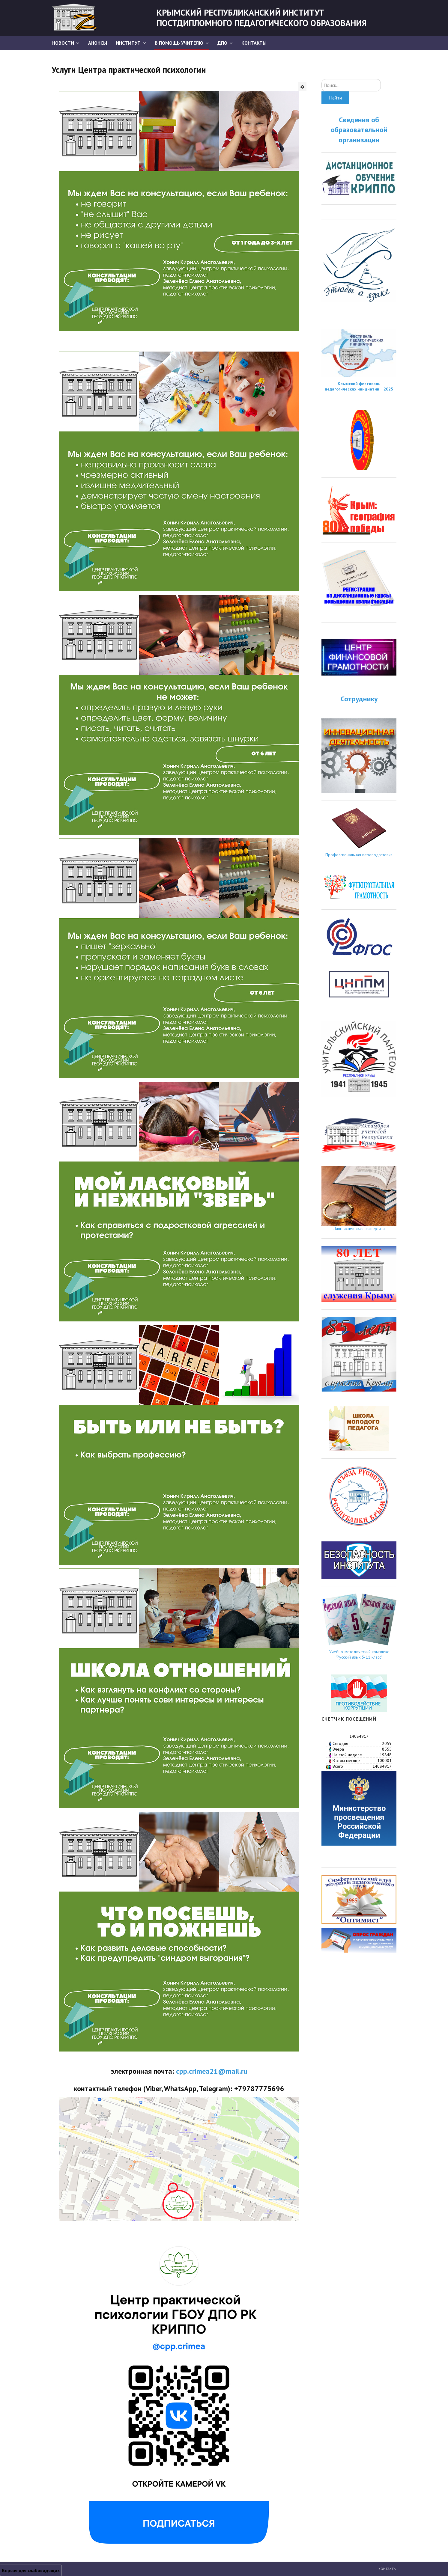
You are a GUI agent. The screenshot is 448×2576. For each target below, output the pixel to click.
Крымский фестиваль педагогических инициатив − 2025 (359, 386)
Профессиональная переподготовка (359, 854)
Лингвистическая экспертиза (359, 1228)
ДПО (222, 43)
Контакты (254, 43)
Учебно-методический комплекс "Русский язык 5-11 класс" (359, 1654)
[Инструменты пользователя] (302, 86)
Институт (128, 43)
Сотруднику (359, 698)
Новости (63, 43)
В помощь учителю (179, 43)
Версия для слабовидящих (31, 2570)
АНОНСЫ (97, 43)
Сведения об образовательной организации (359, 129)
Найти (335, 98)
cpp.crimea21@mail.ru (211, 2071)
